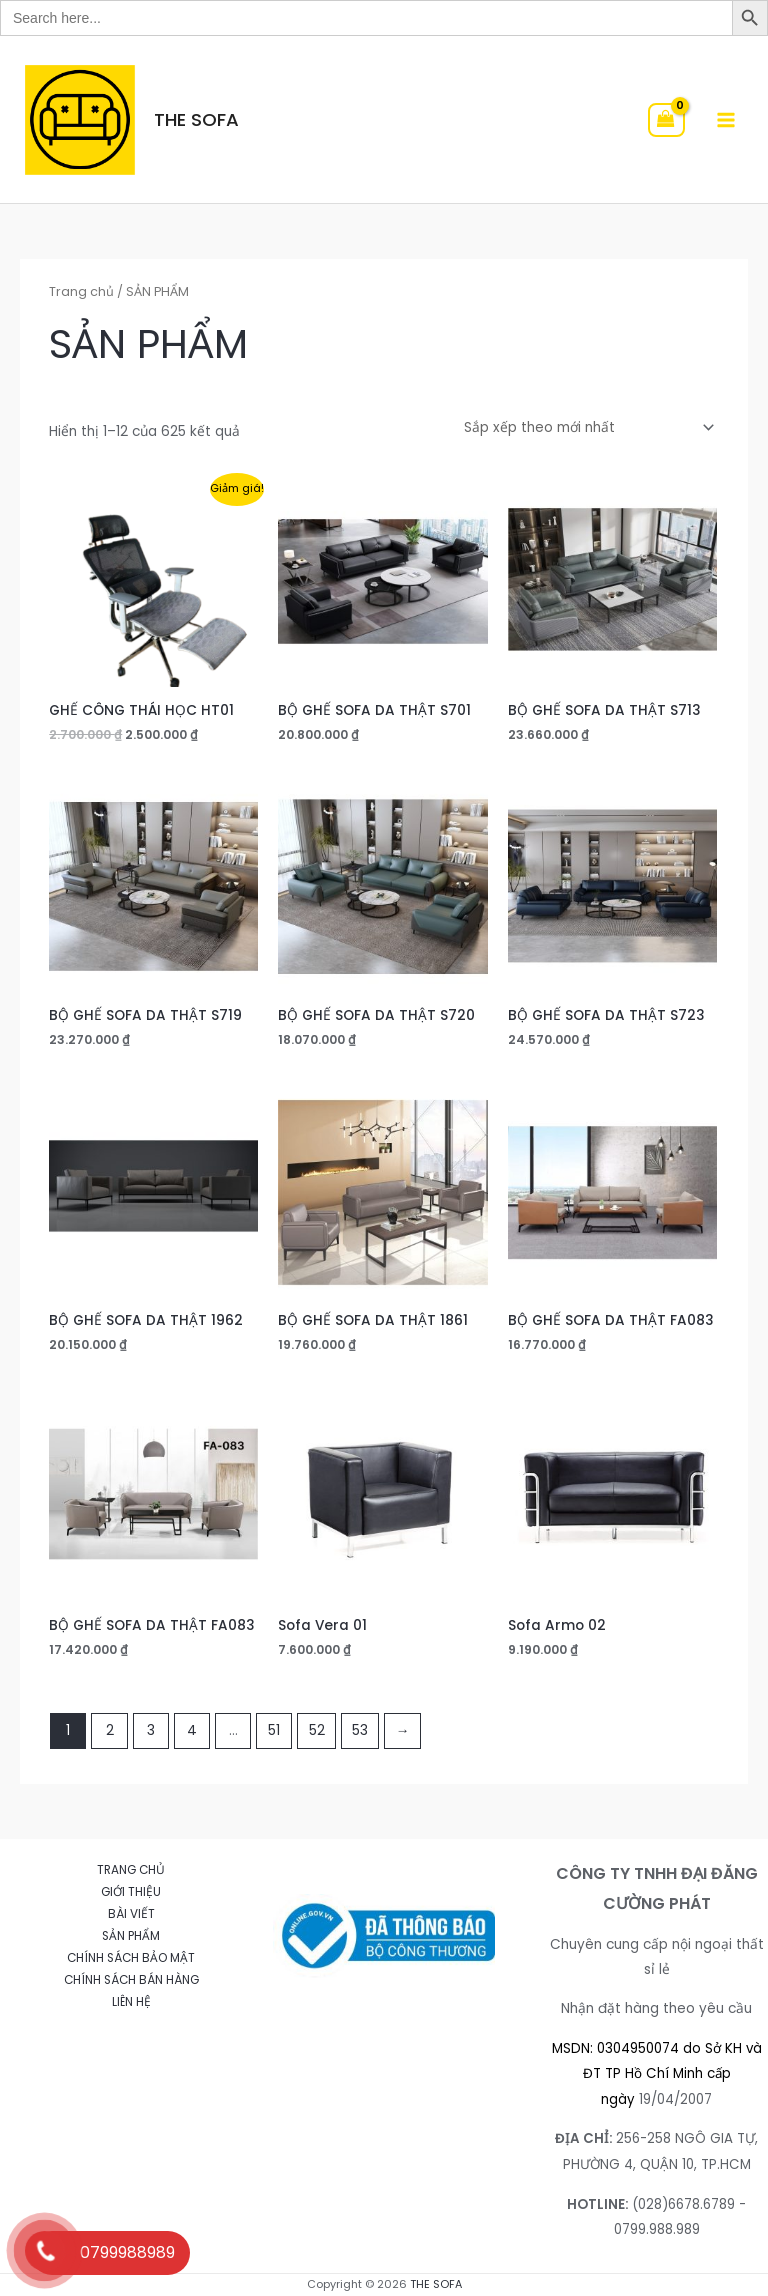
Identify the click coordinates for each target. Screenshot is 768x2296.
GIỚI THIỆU (131, 1892)
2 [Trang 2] (110, 1730)
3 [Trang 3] (151, 1730)
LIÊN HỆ (131, 2002)
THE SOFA (196, 119)
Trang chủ (81, 291)
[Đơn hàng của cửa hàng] (585, 428)
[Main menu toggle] (726, 119)
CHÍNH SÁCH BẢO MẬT (131, 1958)
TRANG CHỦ (131, 1870)
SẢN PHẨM (131, 1936)
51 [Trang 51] (274, 1730)
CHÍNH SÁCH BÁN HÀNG (131, 1980)
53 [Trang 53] (360, 1730)
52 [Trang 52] (317, 1730)
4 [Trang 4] (192, 1730)
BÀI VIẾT (131, 1914)
